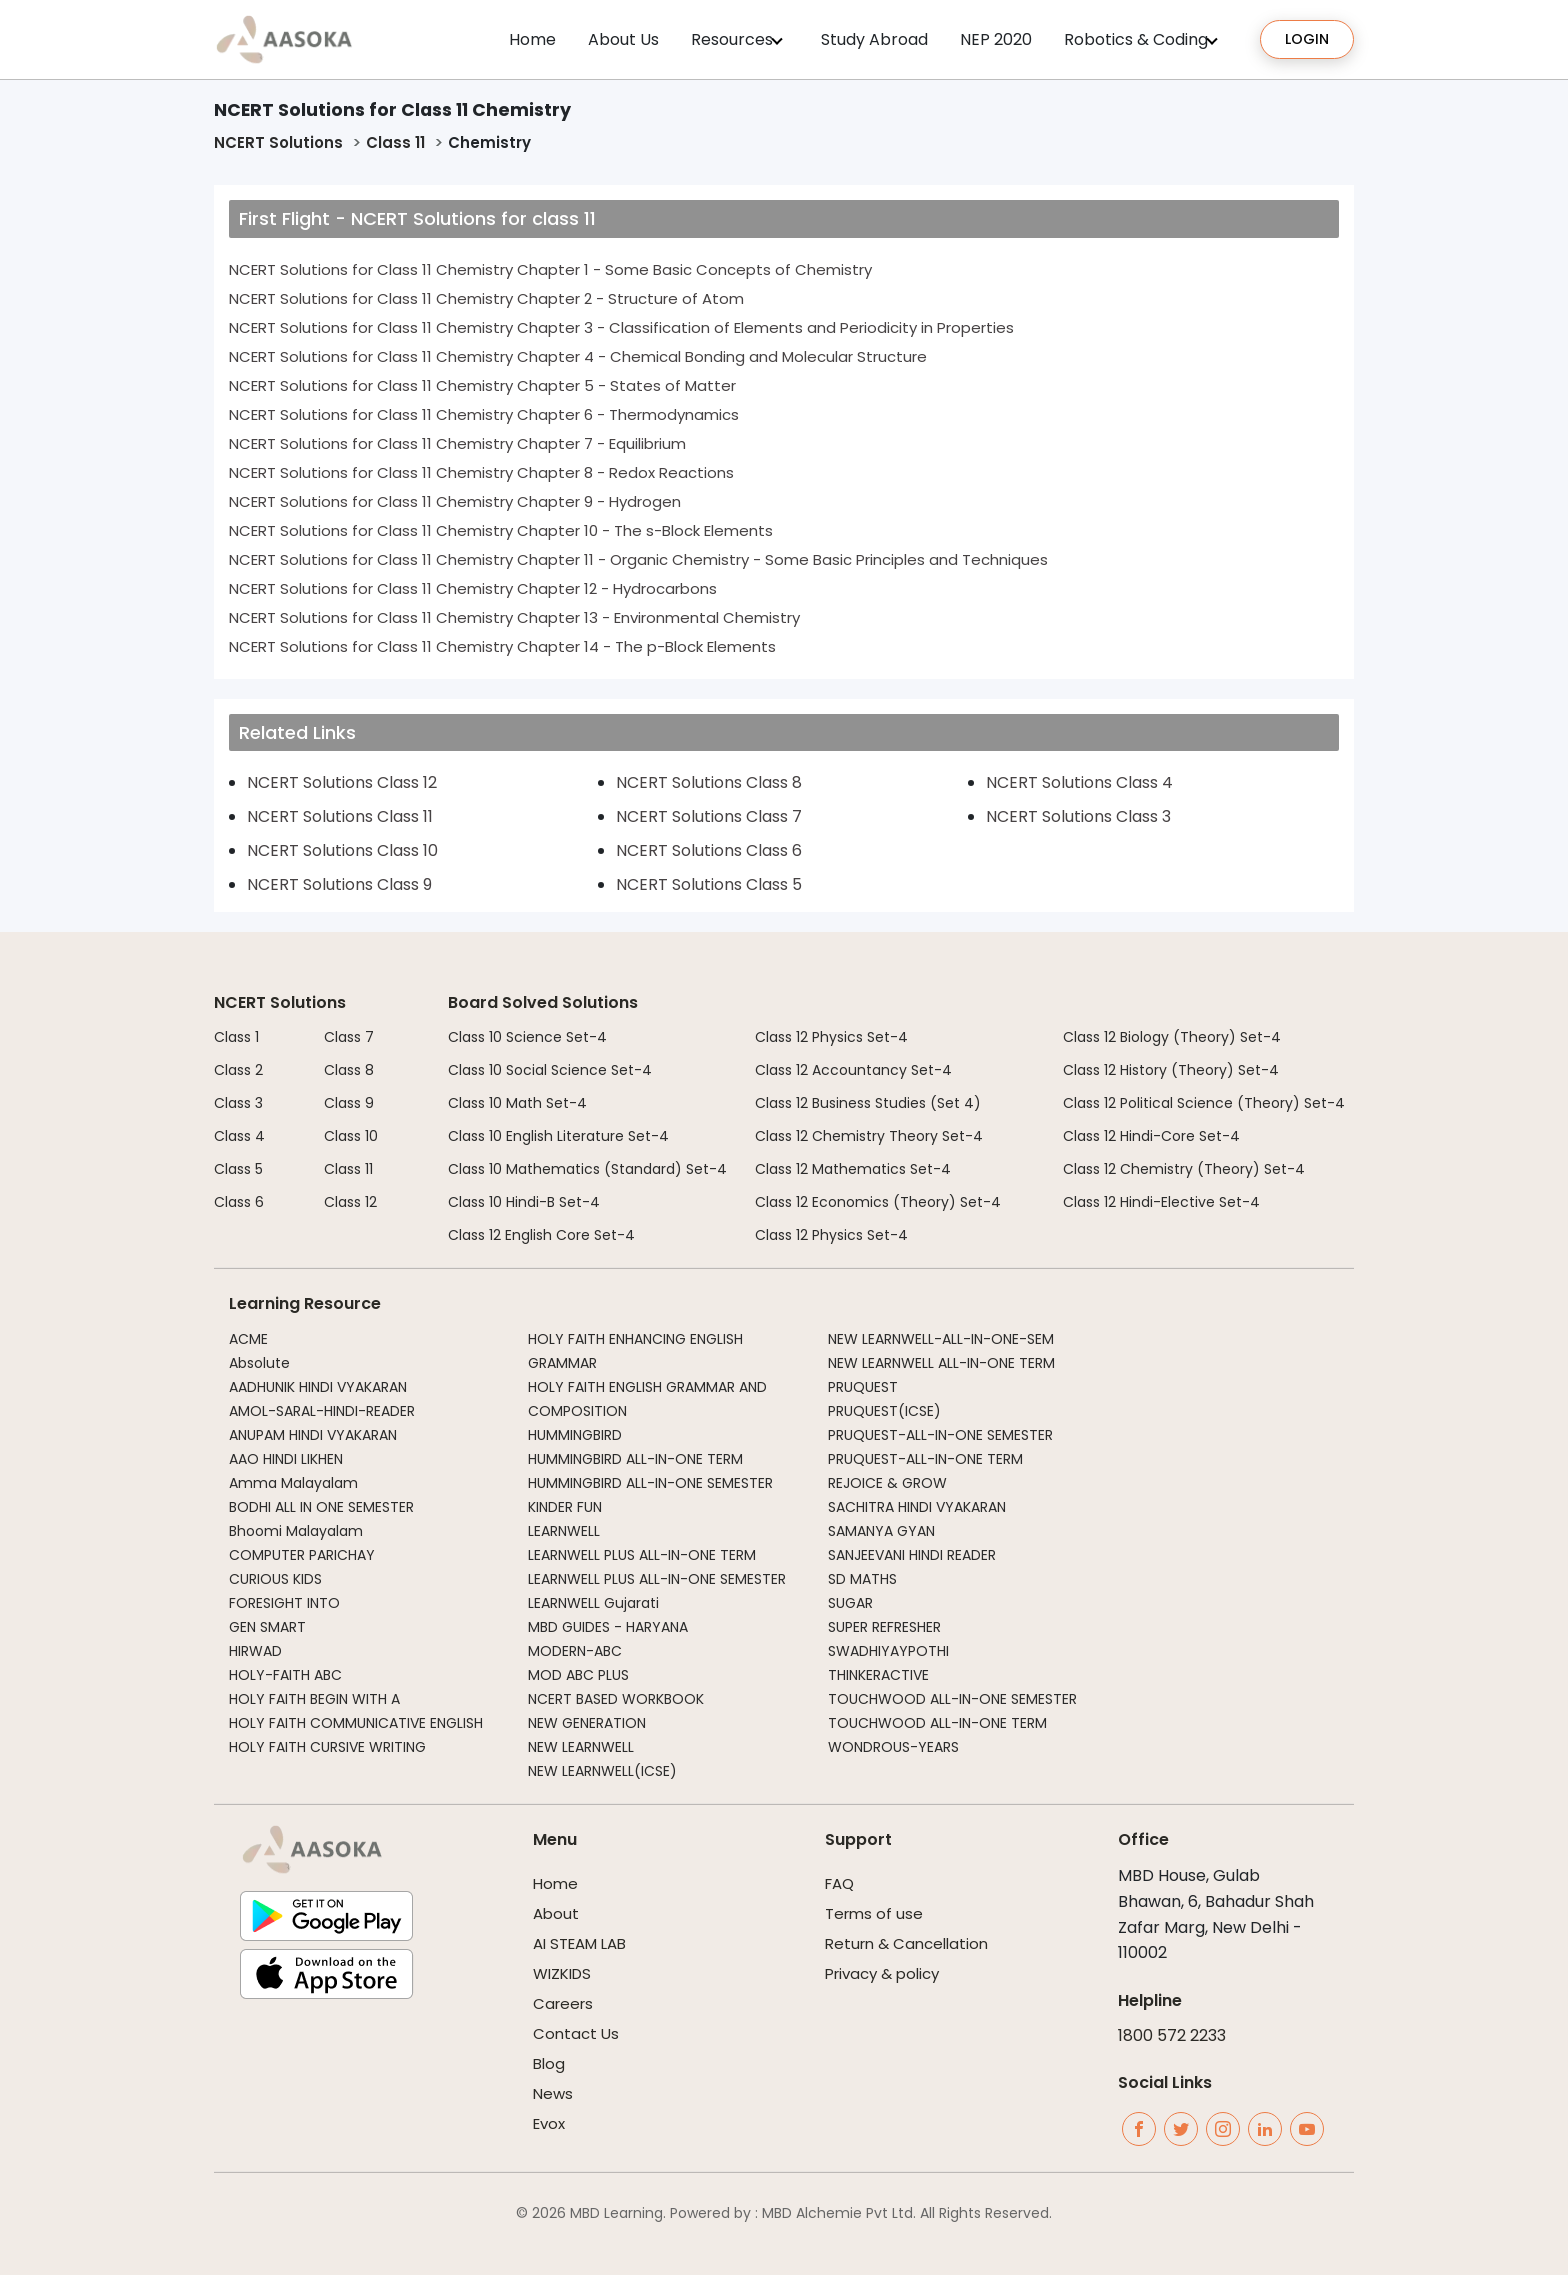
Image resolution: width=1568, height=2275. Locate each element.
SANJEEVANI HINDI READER (912, 1555)
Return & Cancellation (906, 1943)
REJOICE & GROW (887, 1483)
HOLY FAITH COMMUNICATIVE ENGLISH (356, 1723)
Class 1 (236, 1037)
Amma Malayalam (293, 1483)
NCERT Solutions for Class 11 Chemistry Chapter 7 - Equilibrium (457, 443)
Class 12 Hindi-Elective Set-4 (1161, 1202)
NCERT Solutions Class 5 (709, 884)
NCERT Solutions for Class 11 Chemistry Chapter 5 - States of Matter (482, 385)
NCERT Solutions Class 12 (342, 782)
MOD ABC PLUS (578, 1675)
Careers (563, 2003)
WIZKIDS (562, 1973)
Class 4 (239, 1136)
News (553, 2093)
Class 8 (349, 1070)
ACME (248, 1339)
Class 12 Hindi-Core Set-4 (1151, 1136)
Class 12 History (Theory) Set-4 (1171, 1070)
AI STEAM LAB (579, 1943)
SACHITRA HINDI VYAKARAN (917, 1507)
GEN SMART (267, 1627)
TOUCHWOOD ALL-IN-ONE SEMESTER (952, 1699)
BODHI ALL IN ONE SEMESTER (321, 1507)
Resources (732, 39)
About (556, 1913)
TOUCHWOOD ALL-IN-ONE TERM (937, 1723)
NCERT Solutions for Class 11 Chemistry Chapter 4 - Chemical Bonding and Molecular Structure (578, 356)
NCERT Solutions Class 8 (709, 782)
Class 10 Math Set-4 (517, 1103)
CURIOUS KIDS (275, 1579)
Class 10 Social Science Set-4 (550, 1070)
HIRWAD (255, 1651)
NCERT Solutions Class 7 (709, 816)
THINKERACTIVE (878, 1675)
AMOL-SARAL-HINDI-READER (322, 1411)
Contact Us (576, 2033)
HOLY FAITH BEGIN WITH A (314, 1699)
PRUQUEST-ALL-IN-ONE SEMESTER (940, 1435)
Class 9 (349, 1103)
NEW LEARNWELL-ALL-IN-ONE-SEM (941, 1339)
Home (532, 39)
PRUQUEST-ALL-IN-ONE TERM (925, 1459)
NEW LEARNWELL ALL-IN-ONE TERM (941, 1363)
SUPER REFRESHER (884, 1627)
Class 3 (238, 1103)
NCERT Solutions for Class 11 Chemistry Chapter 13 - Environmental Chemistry (514, 617)
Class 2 (238, 1070)
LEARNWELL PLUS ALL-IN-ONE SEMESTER (657, 1579)
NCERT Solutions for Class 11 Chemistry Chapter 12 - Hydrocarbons (473, 588)
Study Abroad (874, 39)
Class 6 (239, 1202)
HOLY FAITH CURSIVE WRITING (327, 1747)
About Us (623, 39)
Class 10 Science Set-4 (527, 1037)
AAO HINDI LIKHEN (286, 1459)
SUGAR (850, 1603)
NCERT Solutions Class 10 (342, 850)
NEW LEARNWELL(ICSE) (602, 1771)
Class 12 (350, 1202)
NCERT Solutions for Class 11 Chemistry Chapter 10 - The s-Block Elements (501, 530)
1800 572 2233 (1172, 2035)
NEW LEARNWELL (581, 1747)
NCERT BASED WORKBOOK (616, 1699)
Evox (549, 2123)
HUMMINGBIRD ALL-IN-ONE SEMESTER (650, 1483)
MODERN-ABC (575, 1651)
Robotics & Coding (1136, 39)
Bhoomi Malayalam (296, 1531)
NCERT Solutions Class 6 (709, 850)
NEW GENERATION (587, 1723)
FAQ (839, 1883)
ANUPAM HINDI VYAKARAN (313, 1435)
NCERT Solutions (278, 142)
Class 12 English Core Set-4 (541, 1235)
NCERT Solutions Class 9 (339, 884)
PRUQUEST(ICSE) (884, 1411)
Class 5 (238, 1169)
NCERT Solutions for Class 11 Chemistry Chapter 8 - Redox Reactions (481, 472)
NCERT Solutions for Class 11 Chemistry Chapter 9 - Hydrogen (455, 501)
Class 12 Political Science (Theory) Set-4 (1204, 1103)
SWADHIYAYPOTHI (888, 1651)
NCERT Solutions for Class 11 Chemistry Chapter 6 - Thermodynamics (484, 414)
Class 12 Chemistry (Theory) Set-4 (1184, 1169)
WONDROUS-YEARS (893, 1747)
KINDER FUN (565, 1507)
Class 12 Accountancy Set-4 (853, 1070)
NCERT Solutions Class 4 (1079, 782)
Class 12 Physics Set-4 (831, 1037)
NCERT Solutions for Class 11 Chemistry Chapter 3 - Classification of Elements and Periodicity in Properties (621, 327)
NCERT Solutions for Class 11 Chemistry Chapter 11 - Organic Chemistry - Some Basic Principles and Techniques (638, 559)
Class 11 (395, 142)
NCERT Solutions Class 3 (1078, 816)
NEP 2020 (996, 39)
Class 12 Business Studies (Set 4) (868, 1103)
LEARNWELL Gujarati (593, 1603)
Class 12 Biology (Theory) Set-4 (1172, 1037)
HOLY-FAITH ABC (285, 1675)
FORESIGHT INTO (284, 1603)
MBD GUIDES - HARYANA (608, 1627)
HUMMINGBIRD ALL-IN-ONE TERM (635, 1459)
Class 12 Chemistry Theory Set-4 (869, 1136)
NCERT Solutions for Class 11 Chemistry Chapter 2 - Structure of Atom (486, 298)
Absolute (259, 1363)
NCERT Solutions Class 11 (340, 816)
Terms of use (874, 1913)
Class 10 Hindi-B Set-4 (524, 1202)
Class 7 (349, 1037)
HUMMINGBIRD (575, 1435)
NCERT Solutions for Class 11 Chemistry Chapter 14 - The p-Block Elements (502, 646)
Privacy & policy (882, 1973)
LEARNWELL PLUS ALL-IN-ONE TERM (642, 1555)
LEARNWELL (564, 1531)
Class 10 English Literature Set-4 (558, 1136)
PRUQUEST (863, 1387)
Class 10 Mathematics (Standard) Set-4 (587, 1169)
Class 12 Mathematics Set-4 (853, 1169)
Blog (549, 2063)
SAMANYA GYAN (881, 1531)
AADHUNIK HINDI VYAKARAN (318, 1387)
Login (1307, 39)
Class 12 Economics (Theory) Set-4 (878, 1202)
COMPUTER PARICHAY (302, 1555)
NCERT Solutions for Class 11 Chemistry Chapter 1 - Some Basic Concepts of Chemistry (550, 269)
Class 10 (351, 1136)
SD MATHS (862, 1579)
